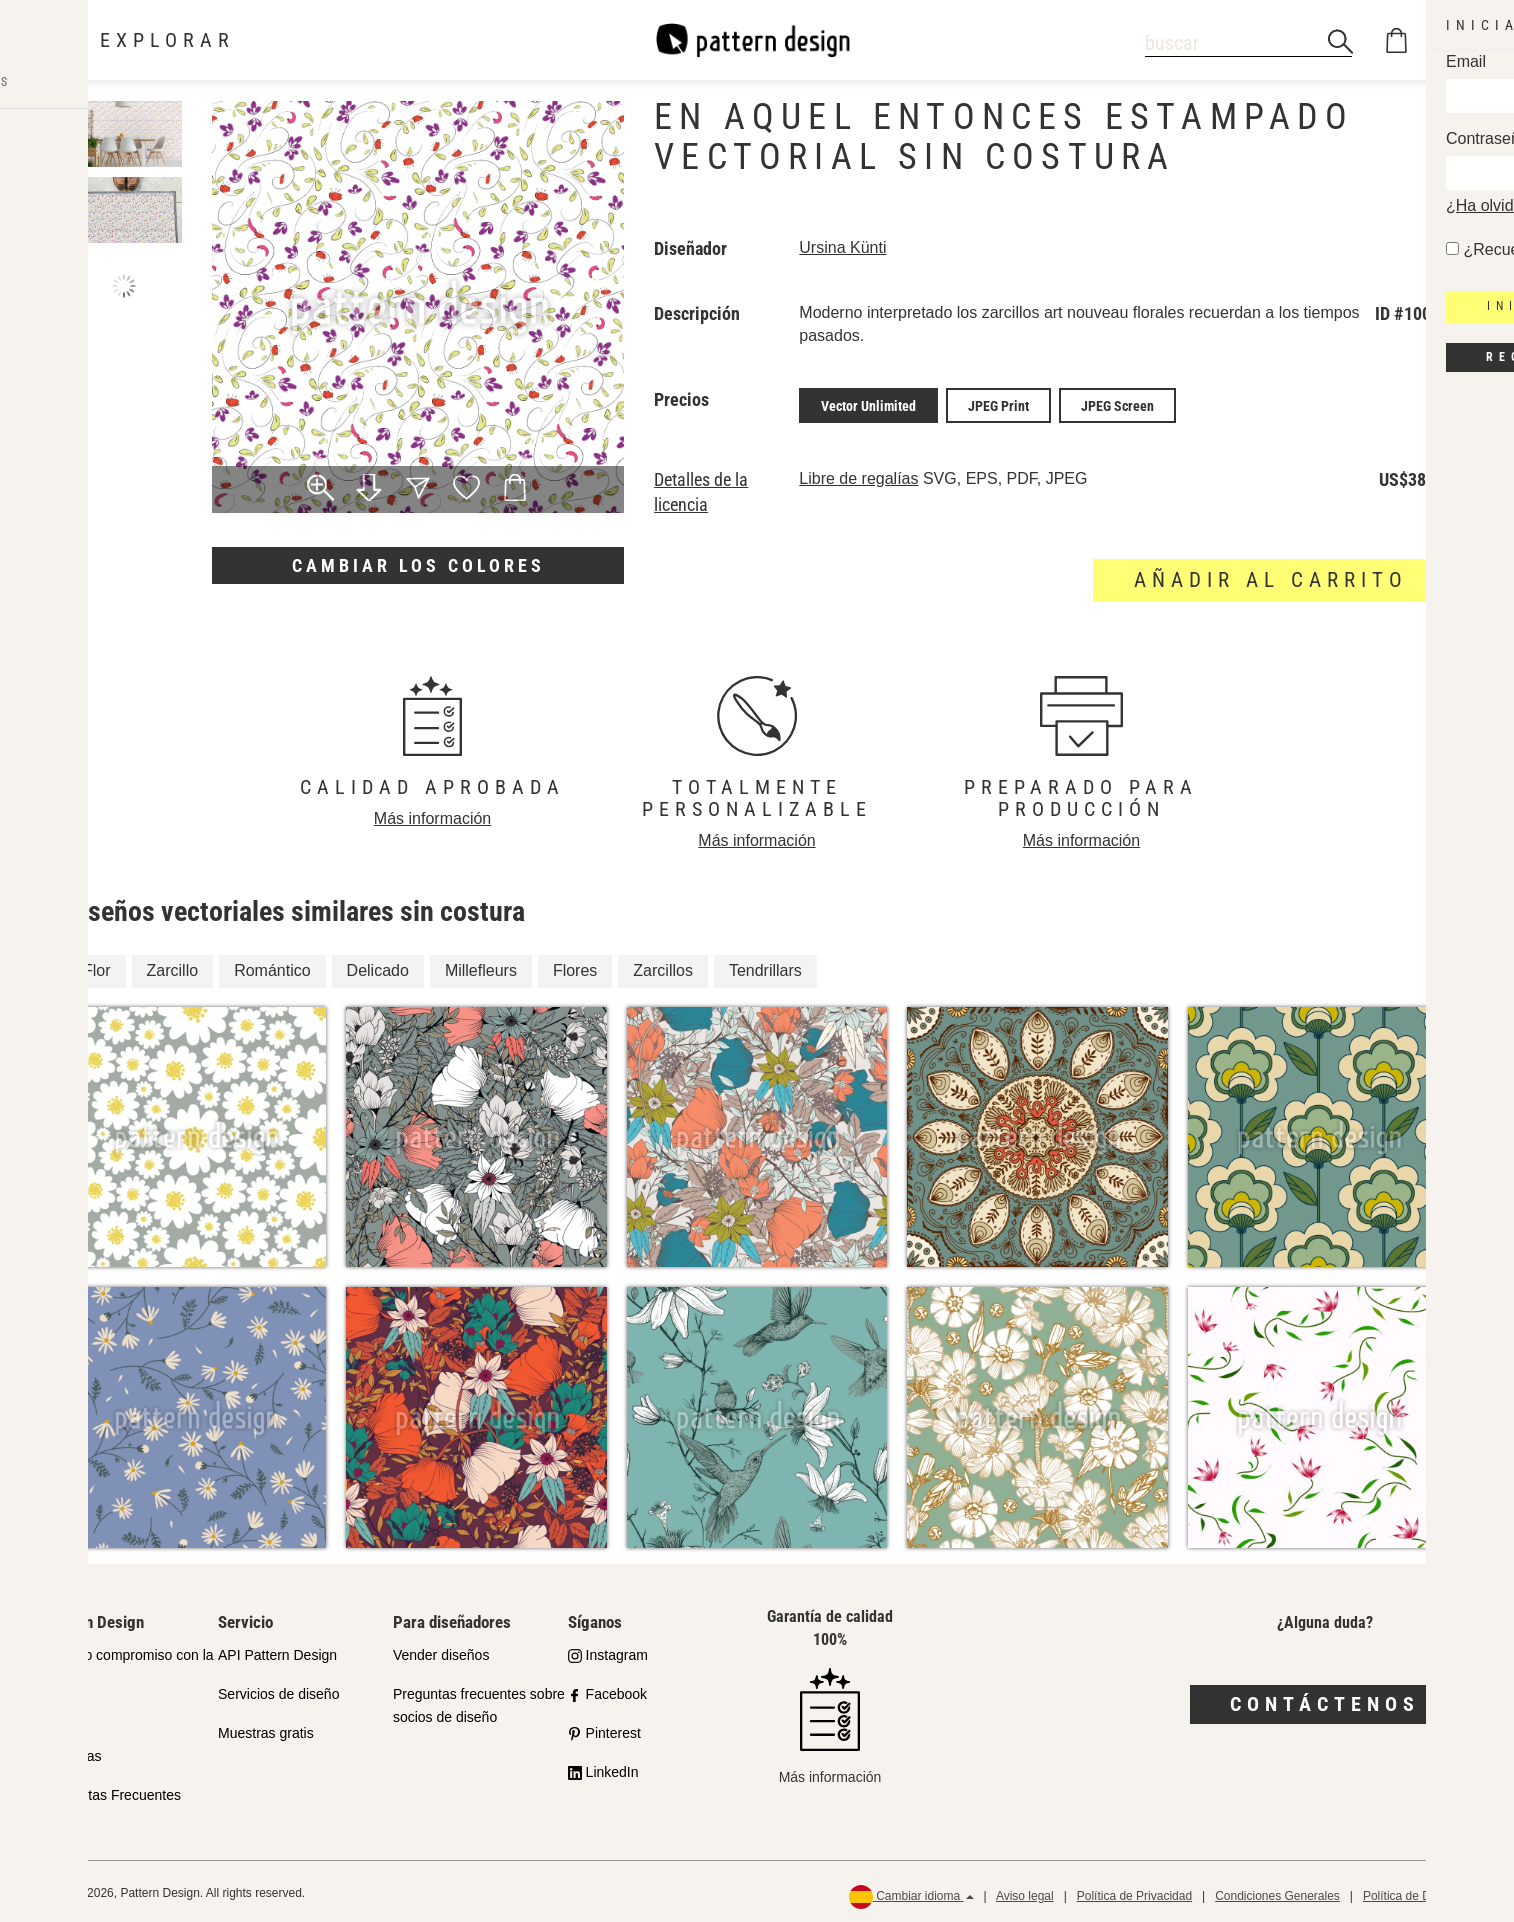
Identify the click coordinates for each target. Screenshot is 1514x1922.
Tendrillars (765, 967)
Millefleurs (481, 967)
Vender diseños (441, 1652)
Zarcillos (663, 967)
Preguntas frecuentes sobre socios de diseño (479, 1702)
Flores (575, 967)
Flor (97, 967)
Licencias (72, 1752)
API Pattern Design (277, 1652)
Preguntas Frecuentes (112, 1791)
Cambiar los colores (418, 565)
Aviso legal (1025, 1893)
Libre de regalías (858, 475)
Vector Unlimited (868, 404)
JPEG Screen (1117, 404)
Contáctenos (1325, 1701)
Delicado (378, 967)
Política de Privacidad (1134, 1893)
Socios (64, 1714)
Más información (432, 815)
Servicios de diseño (278, 1691)
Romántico (272, 967)
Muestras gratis (266, 1730)
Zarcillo (173, 967)
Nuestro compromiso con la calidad (128, 1663)
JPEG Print (998, 404)
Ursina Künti (842, 247)
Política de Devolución (1422, 1893)
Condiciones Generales (1277, 1893)
